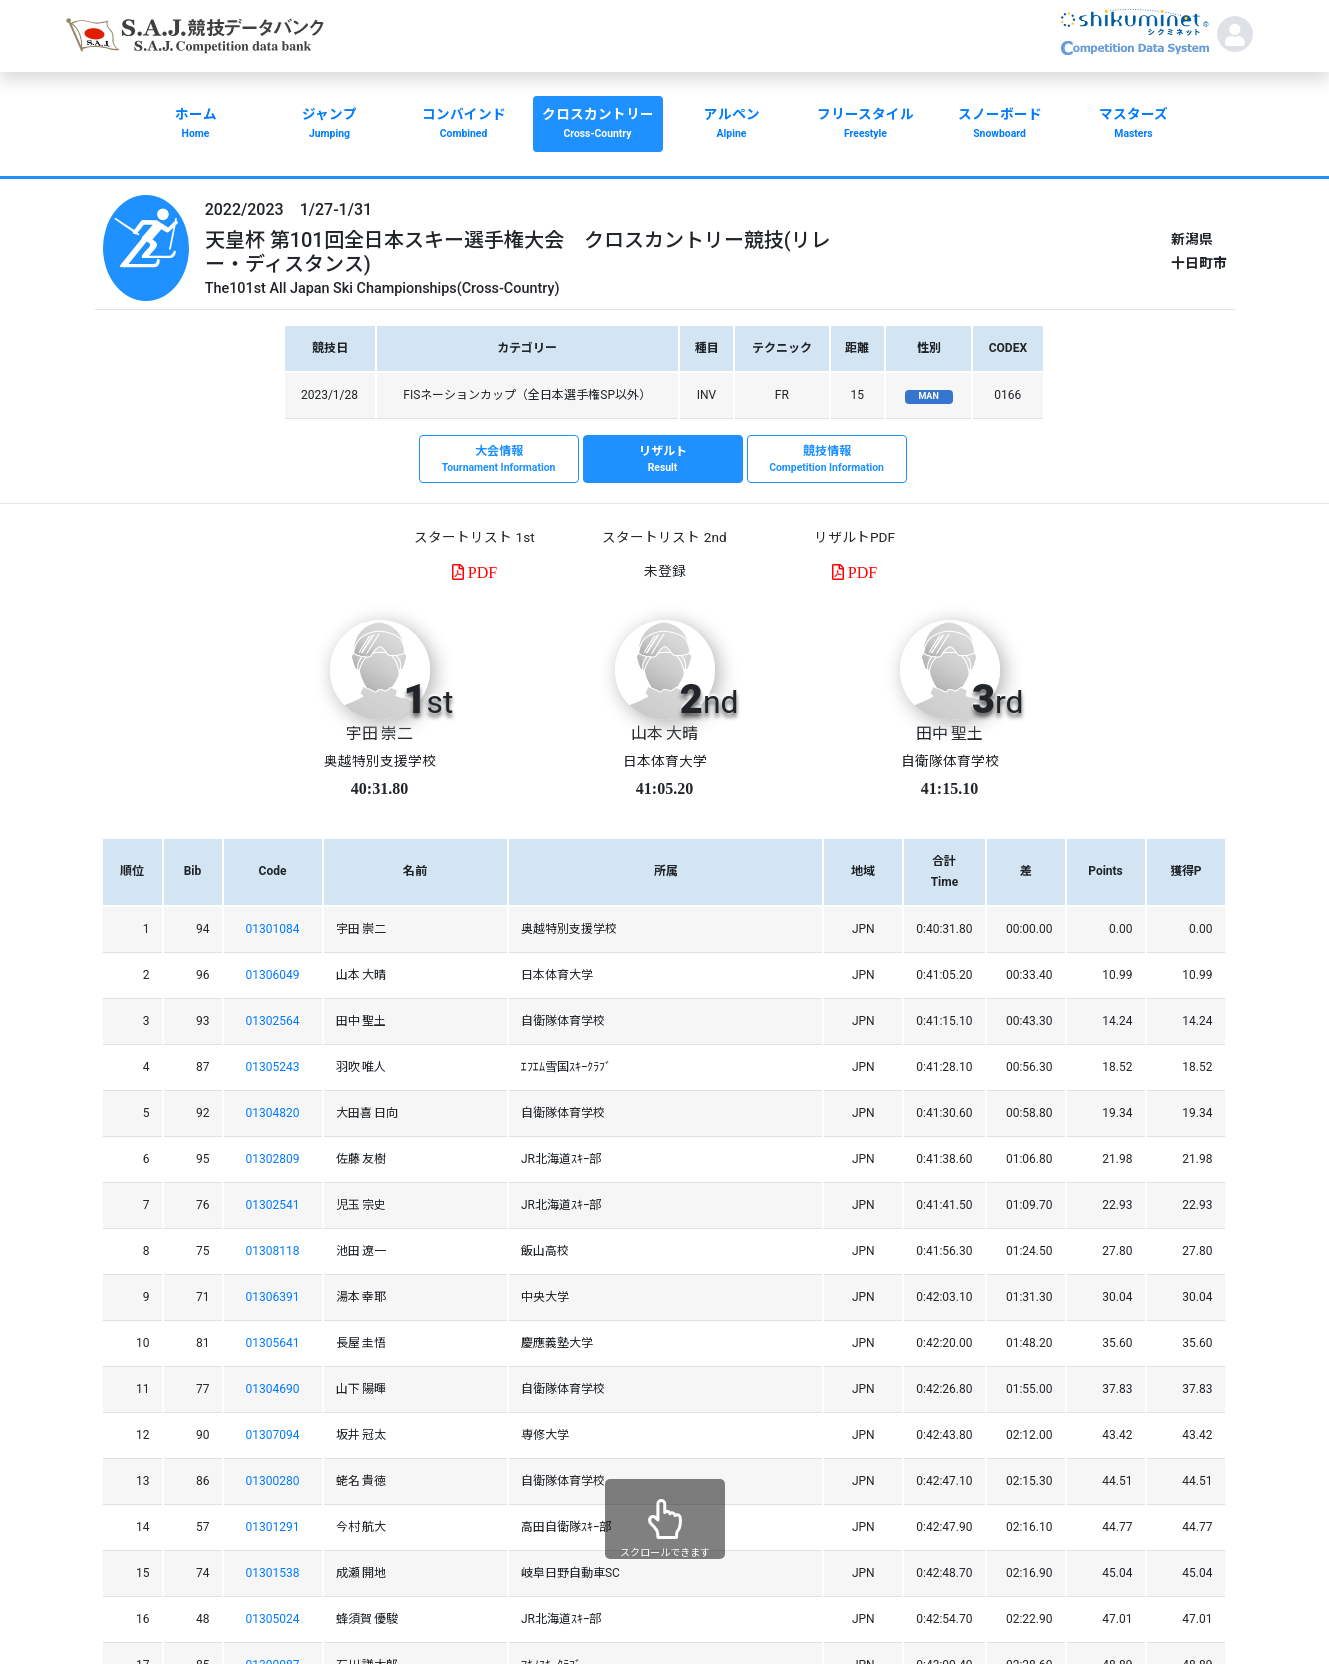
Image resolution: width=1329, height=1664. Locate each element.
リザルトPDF (854, 537)
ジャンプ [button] (330, 125)
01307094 (273, 1435)
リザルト (663, 460)
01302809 (273, 1159)
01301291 (273, 1527)
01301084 (273, 929)
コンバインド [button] (464, 125)
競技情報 (827, 460)
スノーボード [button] (1000, 125)
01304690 (273, 1389)
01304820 (273, 1113)
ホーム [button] (196, 125)
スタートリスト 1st (474, 537)
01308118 (273, 1251)
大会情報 (499, 460)
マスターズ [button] (1134, 125)
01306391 (273, 1297)
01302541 (273, 1205)
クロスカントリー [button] (598, 125)
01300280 (273, 1481)
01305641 (273, 1343)
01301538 (273, 1573)
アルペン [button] (732, 125)
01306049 (273, 975)
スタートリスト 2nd (664, 537)
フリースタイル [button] (866, 125)
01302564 (273, 1021)
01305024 (273, 1619)
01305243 (273, 1067)
